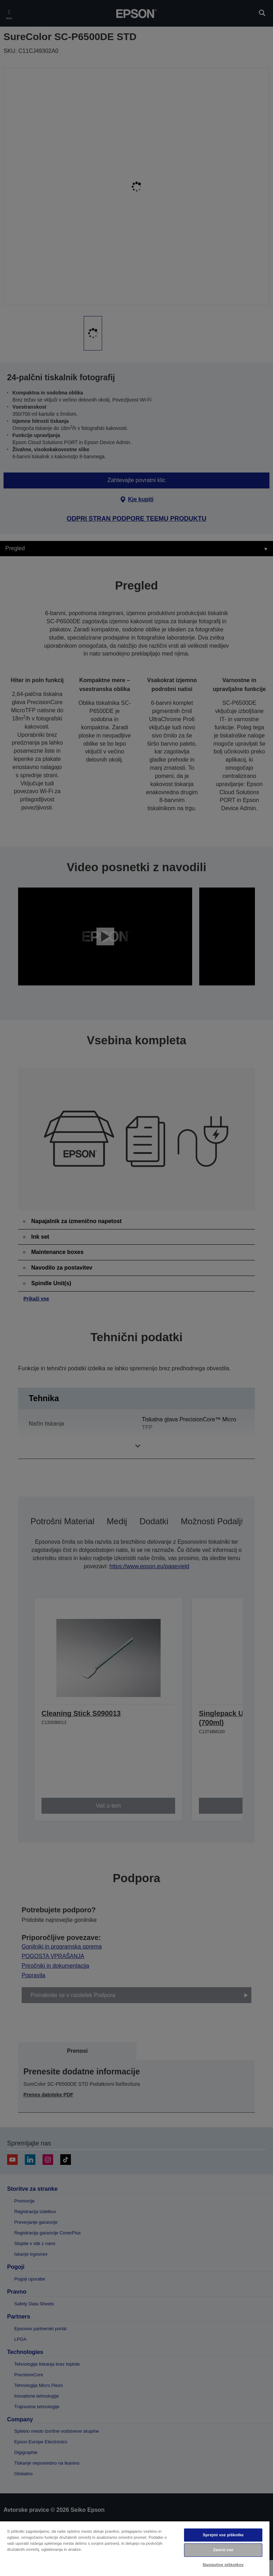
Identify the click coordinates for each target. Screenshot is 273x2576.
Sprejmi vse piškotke (223, 2535)
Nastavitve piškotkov (223, 2565)
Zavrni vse (223, 2550)
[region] (134, 2548)
